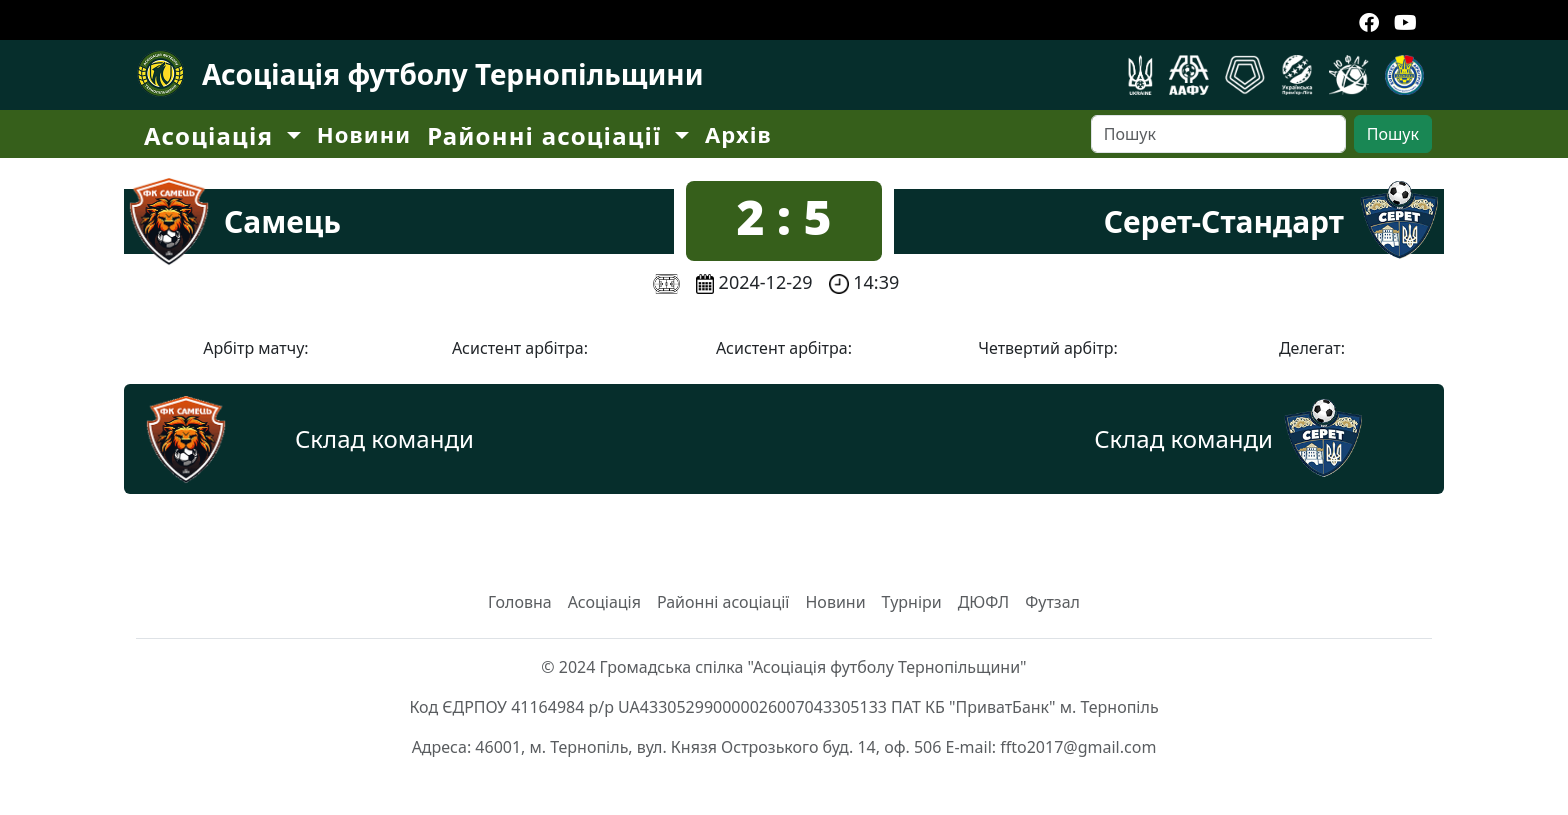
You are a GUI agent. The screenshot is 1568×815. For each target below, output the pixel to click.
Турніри (912, 602)
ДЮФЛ (984, 602)
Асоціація (604, 602)
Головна (520, 602)
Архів (738, 134)
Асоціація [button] (212, 135)
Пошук (1393, 134)
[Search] (1218, 134)
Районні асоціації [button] (548, 135)
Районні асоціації (723, 602)
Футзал (1052, 602)
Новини (364, 134)
